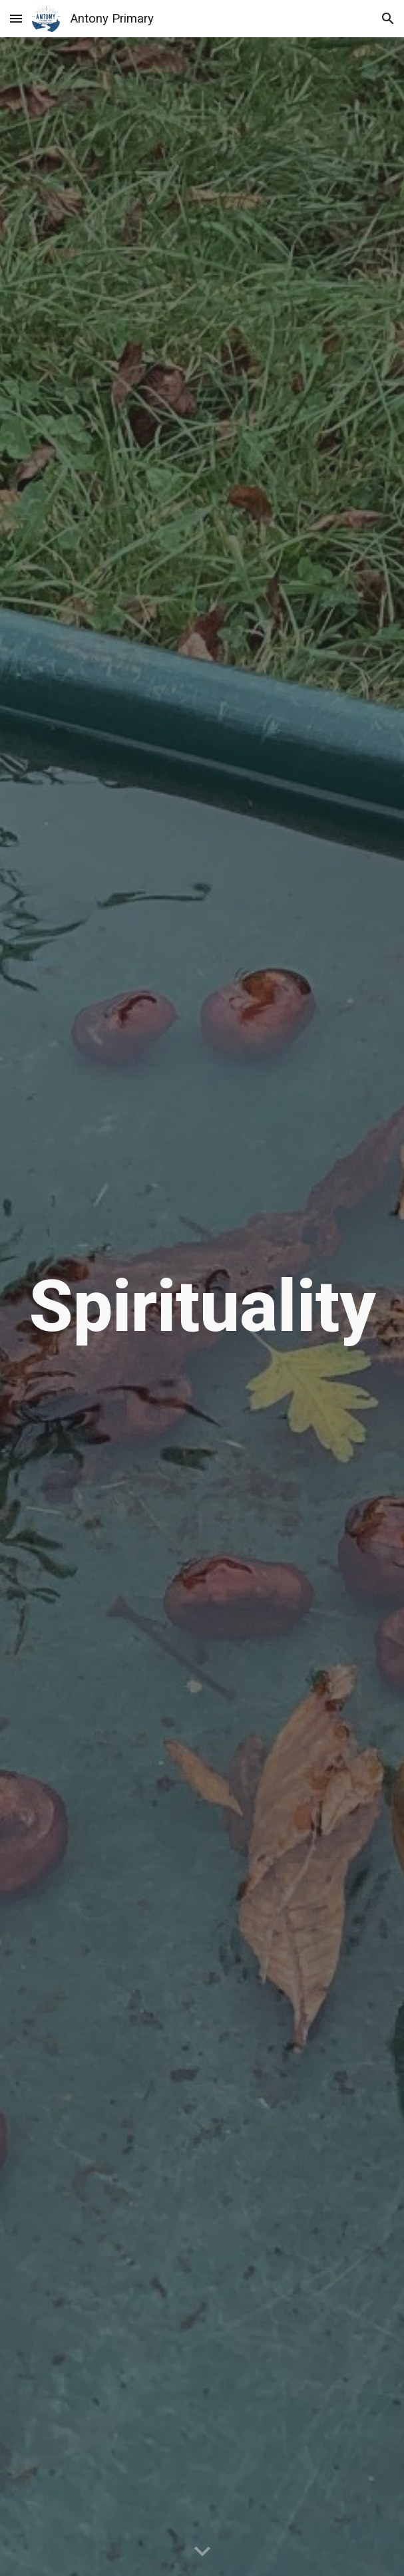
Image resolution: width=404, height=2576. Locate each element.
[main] (202, 1306)
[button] (16, 18)
